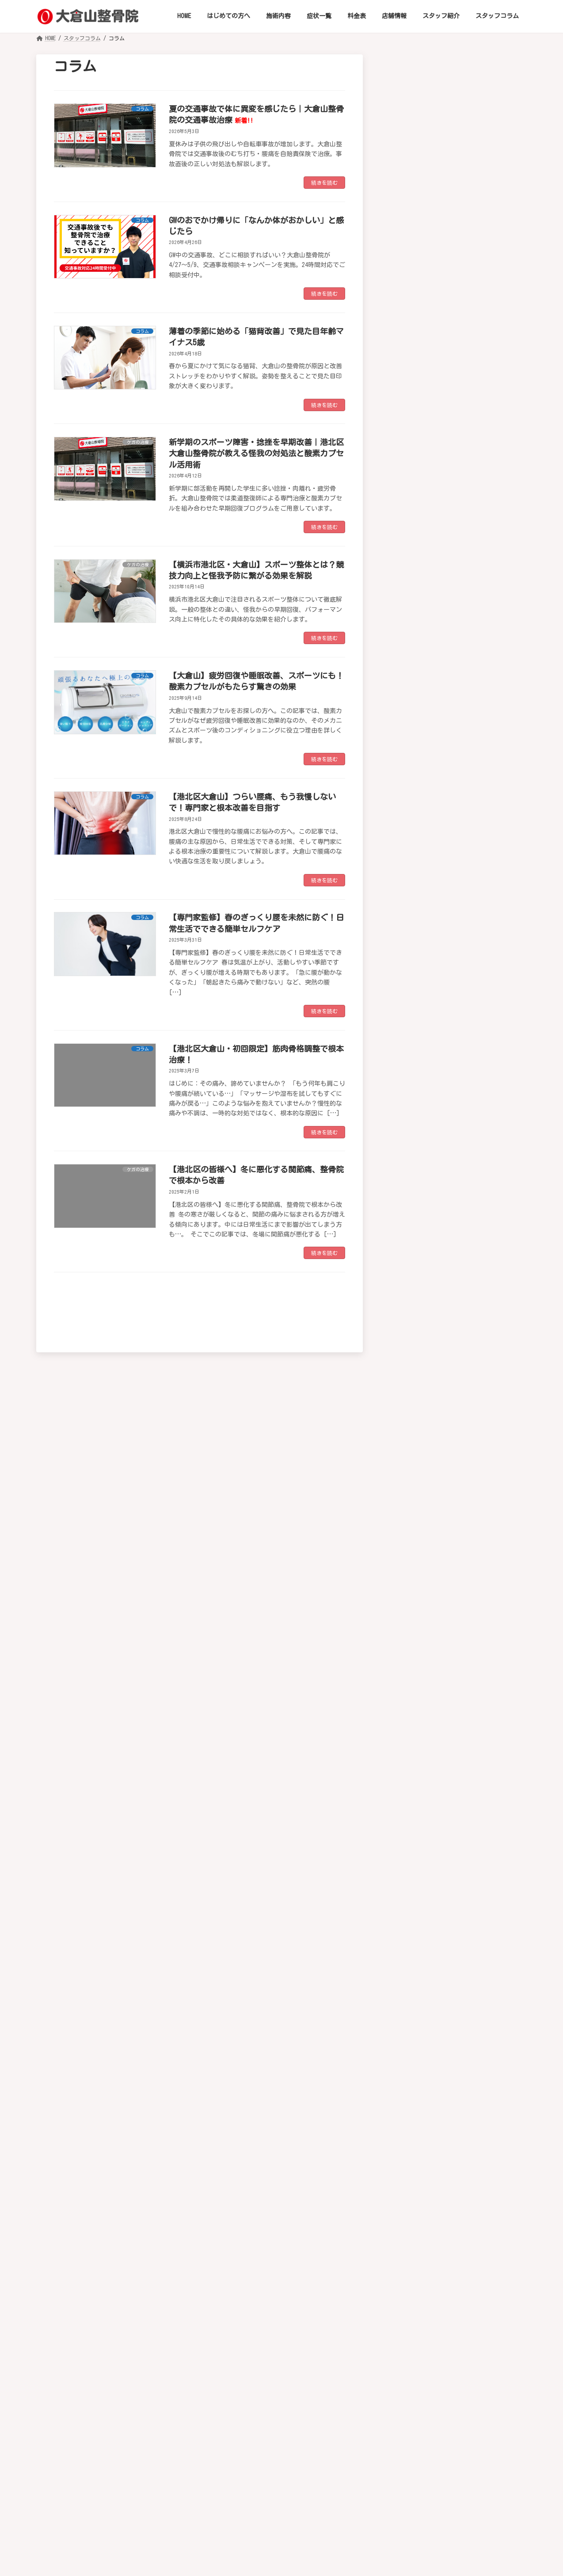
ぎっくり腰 (437, 506)
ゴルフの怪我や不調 (451, 671)
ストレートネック (448, 289)
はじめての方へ (153, 2423)
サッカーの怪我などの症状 (462, 735)
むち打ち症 (437, 254)
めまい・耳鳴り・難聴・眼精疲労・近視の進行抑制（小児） (462, 1121)
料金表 (292, 2423)
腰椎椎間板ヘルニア (451, 540)
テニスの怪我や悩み (451, 770)
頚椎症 (430, 236)
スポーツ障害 (441, 654)
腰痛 (427, 523)
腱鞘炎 (430, 426)
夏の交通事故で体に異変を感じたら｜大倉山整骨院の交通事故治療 (485, 1824)
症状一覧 (250, 2423)
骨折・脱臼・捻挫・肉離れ (462, 637)
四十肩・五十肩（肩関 (455, 380)
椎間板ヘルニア (444, 271)
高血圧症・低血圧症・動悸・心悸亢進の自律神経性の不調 (462, 918)
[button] (459, 84)
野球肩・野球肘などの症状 (462, 718)
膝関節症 (434, 575)
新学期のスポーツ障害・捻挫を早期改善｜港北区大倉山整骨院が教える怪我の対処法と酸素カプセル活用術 (256, 453)
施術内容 (206, 2423)
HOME (105, 2423)
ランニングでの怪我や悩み (462, 753)
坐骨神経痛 (437, 488)
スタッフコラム (443, 2423)
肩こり (430, 408)
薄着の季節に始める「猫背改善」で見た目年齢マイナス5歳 (485, 1916)
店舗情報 (333, 2423)
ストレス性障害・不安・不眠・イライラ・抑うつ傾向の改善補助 (462, 1206)
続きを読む (324, 182)
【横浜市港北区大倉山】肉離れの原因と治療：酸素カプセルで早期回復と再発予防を (485, 2079)
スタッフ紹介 (383, 2423)
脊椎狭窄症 (437, 557)
